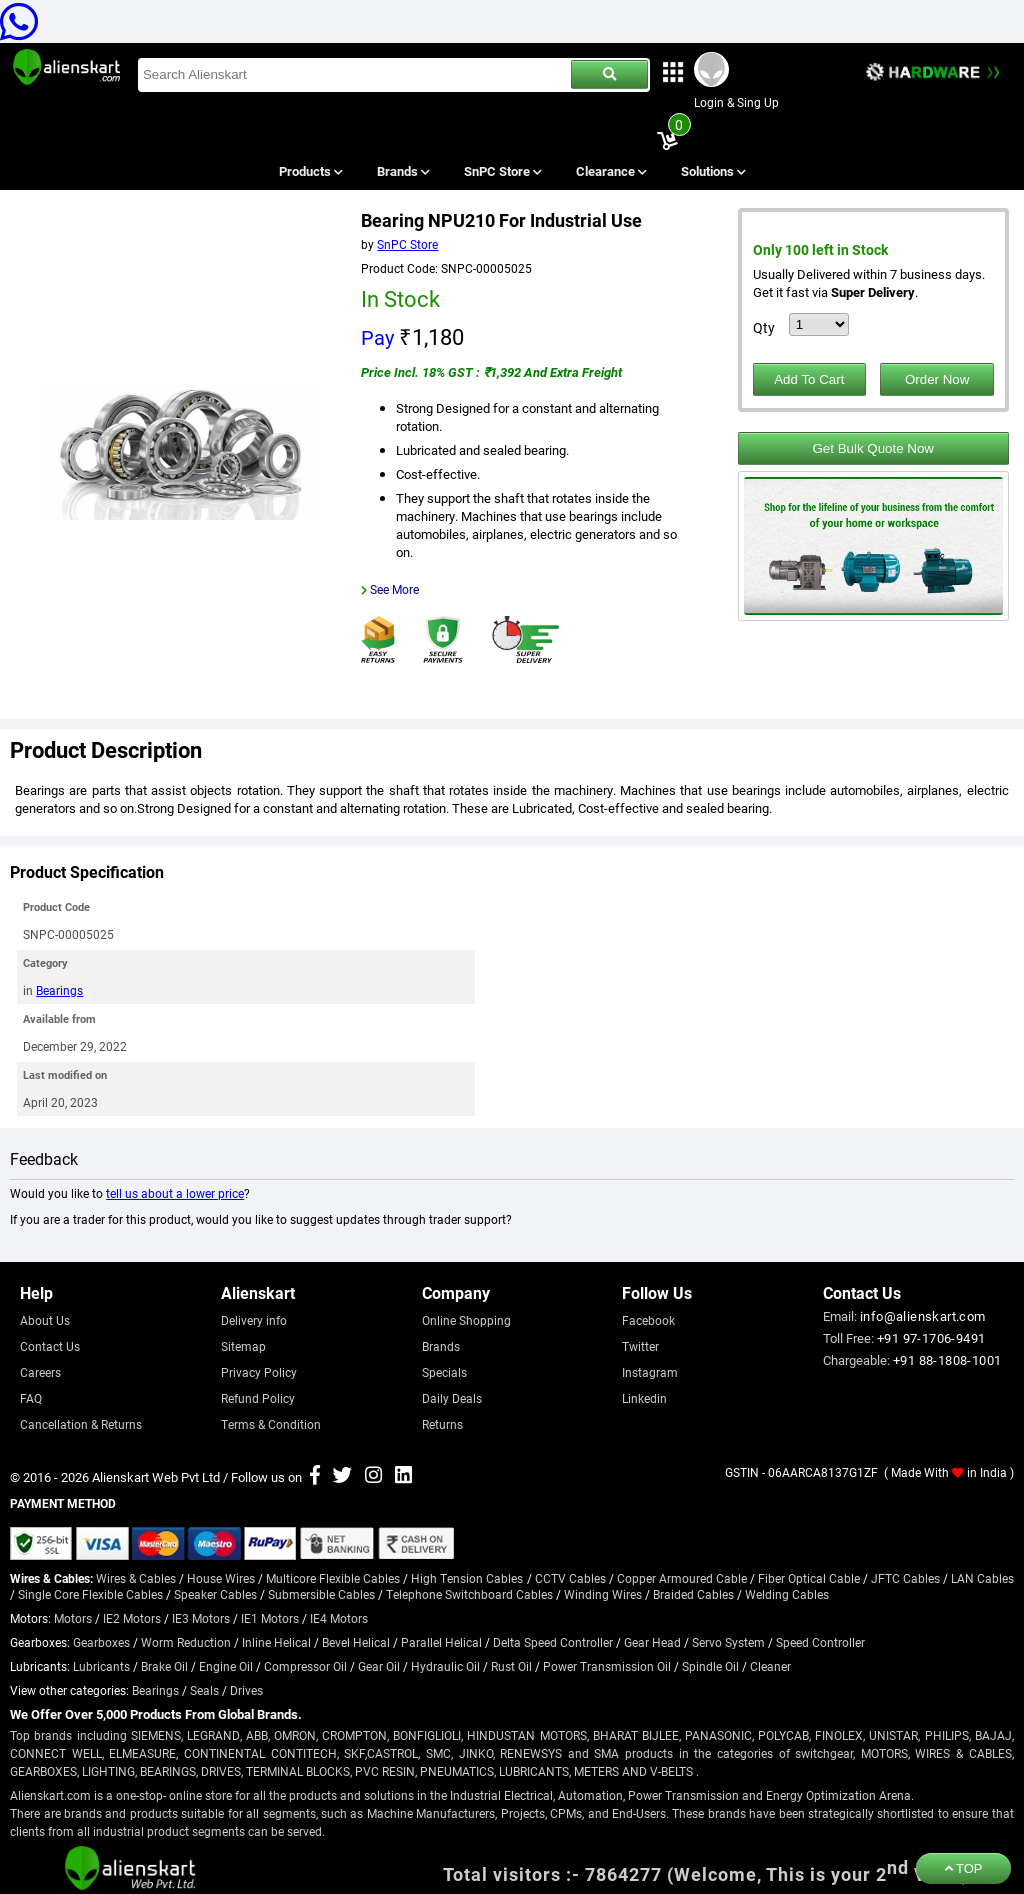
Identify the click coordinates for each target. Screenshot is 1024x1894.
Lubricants (101, 1666)
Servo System (728, 1642)
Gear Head (652, 1642)
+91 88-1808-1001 (947, 1360)
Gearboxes (101, 1642)
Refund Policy (258, 1398)
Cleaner (770, 1666)
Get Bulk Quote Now (873, 448)
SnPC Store (502, 171)
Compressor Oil (305, 1666)
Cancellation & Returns (81, 1424)
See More (394, 589)
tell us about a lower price (175, 1193)
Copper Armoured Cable (682, 1578)
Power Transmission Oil (607, 1666)
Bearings (59, 990)
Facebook (648, 1320)
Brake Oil (164, 1666)
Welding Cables (787, 1594)
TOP (964, 1868)
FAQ (31, 1398)
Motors (73, 1618)
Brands (401, 171)
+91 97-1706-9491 (931, 1338)
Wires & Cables (136, 1578)
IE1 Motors (270, 1618)
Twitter (640, 1346)
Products (309, 171)
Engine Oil (226, 1666)
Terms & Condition (271, 1424)
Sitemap (243, 1346)
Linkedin (644, 1398)
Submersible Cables (321, 1594)
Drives (246, 1690)
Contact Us (50, 1346)
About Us (45, 1320)
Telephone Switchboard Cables (469, 1594)
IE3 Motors (201, 1618)
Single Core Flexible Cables (90, 1594)
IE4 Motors (339, 1618)
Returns (442, 1424)
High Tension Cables (467, 1578)
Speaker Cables (215, 1594)
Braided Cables (693, 1594)
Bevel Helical (356, 1642)
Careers (40, 1372)
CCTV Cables (570, 1578)
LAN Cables (982, 1578)
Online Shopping (466, 1320)
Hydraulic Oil (445, 1666)
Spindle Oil (710, 1666)
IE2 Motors (132, 1618)
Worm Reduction (186, 1642)
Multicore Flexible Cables (333, 1578)
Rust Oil (511, 1666)
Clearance (610, 171)
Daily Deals (452, 1398)
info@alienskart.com (923, 1316)
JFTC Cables (905, 1578)
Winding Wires (603, 1594)
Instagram (650, 1372)
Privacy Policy (259, 1372)
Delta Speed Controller (553, 1642)
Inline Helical (276, 1642)
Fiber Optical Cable (809, 1578)
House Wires (221, 1578)
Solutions (712, 171)
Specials (444, 1372)
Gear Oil (379, 1666)
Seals (204, 1690)
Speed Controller (820, 1642)
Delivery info (254, 1320)
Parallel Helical (441, 1642)
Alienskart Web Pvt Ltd (156, 1477)
